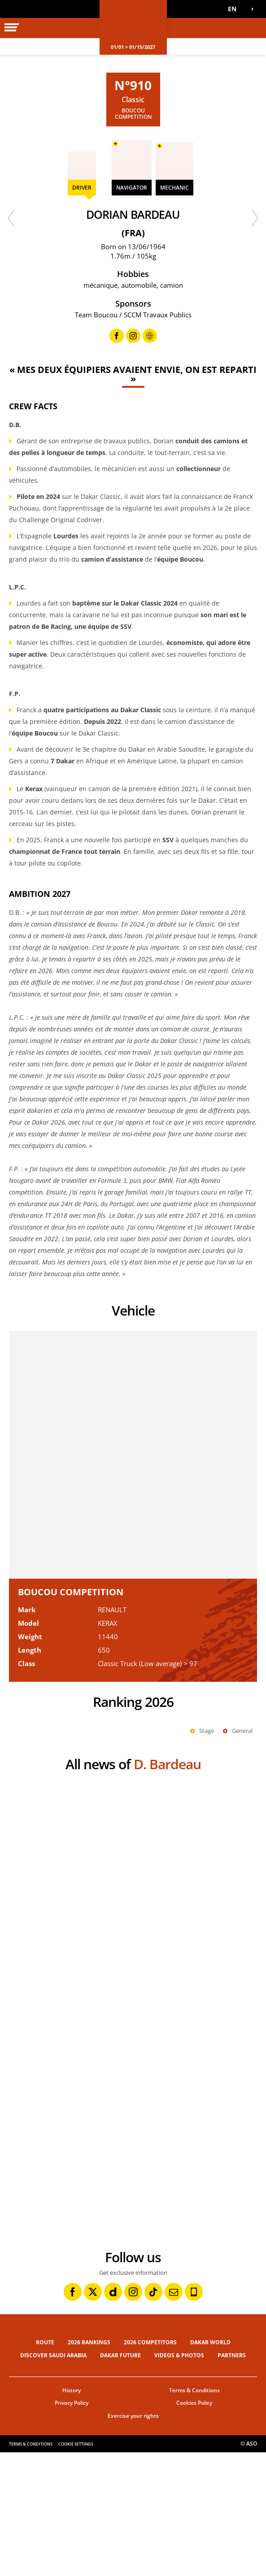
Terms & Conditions (194, 2514)
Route (45, 2466)
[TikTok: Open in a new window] (153, 2415)
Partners (232, 2479)
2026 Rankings (89, 2466)
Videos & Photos (179, 2479)
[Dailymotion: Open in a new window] (113, 2415)
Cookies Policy (194, 2526)
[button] (234, 9)
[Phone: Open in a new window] (194, 2415)
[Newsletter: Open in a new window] (174, 2415)
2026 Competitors (150, 2466)
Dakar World (210, 2466)
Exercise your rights (133, 2539)
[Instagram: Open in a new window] (133, 2415)
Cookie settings (75, 2568)
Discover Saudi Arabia (53, 2479)
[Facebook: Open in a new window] (73, 2415)
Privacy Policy (71, 2526)
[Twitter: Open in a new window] (93, 2415)
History (71, 2514)
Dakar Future (120, 2479)
